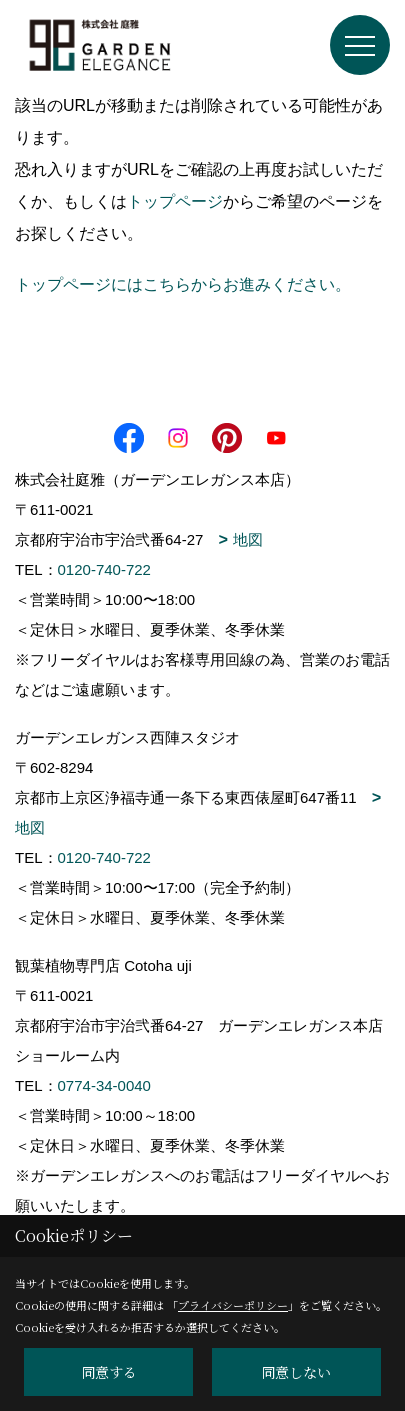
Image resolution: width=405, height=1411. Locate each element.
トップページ (175, 201)
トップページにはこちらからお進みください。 (183, 284)
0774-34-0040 (104, 1085)
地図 (248, 539)
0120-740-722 (104, 569)
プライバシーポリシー (233, 1305)
